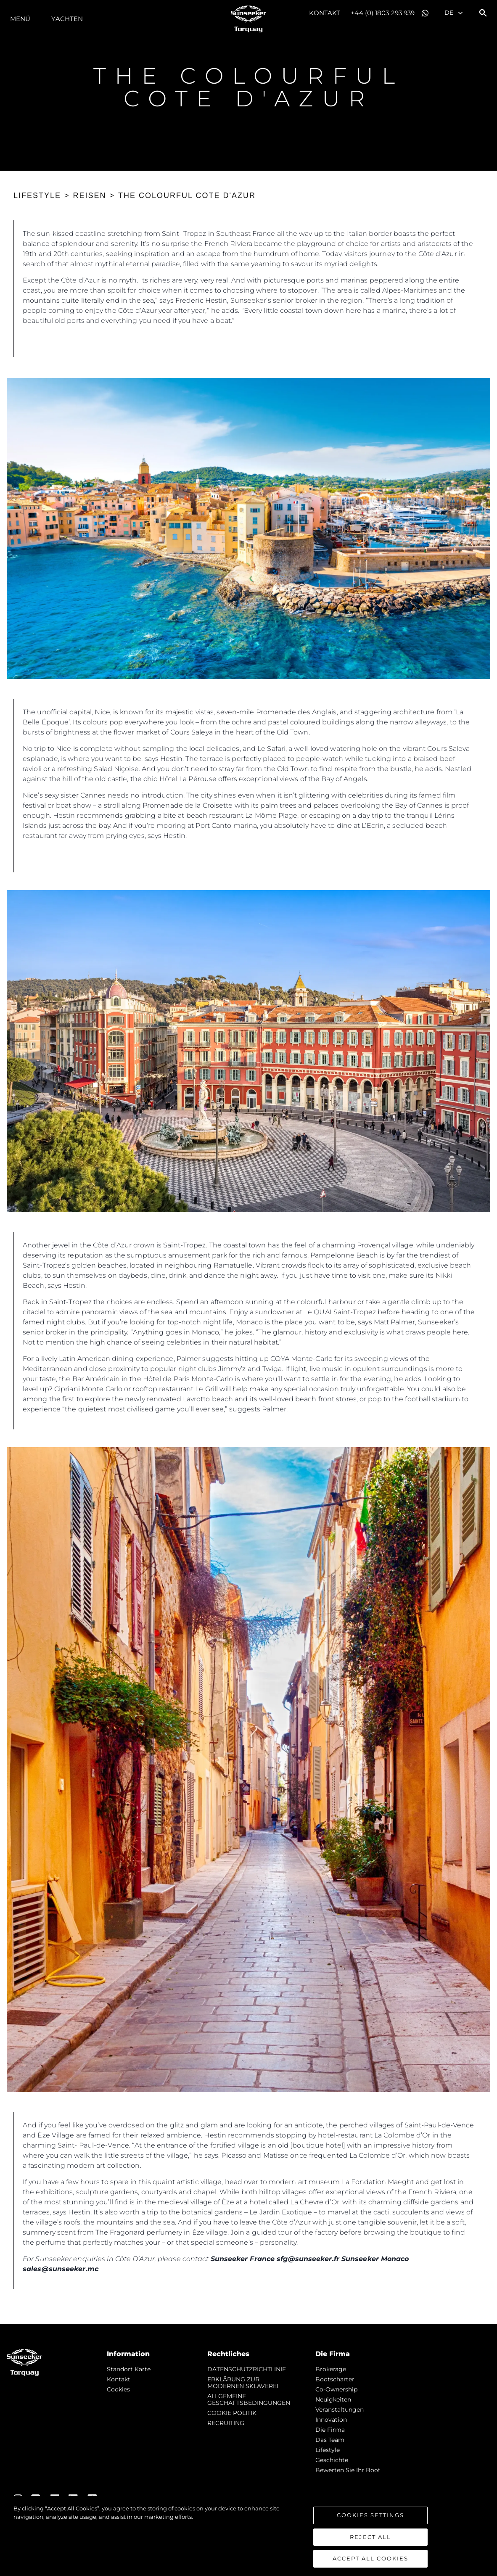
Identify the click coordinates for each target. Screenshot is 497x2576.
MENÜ (20, 19)
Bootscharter (334, 2379)
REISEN (89, 195)
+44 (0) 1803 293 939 (383, 13)
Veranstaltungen (339, 2409)
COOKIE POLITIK (231, 2413)
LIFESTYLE (37, 195)
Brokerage (330, 2369)
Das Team (329, 2440)
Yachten (67, 19)
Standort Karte (129, 2369)
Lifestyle (327, 2450)
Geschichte (331, 2460)
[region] (248, 2536)
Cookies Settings (370, 2515)
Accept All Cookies (370, 2558)
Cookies (118, 2389)
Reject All (370, 2537)
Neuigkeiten (333, 2399)
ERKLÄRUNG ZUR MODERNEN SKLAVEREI (242, 2382)
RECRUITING (225, 2423)
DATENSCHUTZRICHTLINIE (246, 2369)
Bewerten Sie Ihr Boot (348, 2470)
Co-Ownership (336, 2389)
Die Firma (330, 2429)
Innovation (331, 2419)
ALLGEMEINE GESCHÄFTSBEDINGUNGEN (248, 2399)
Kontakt (325, 13)
